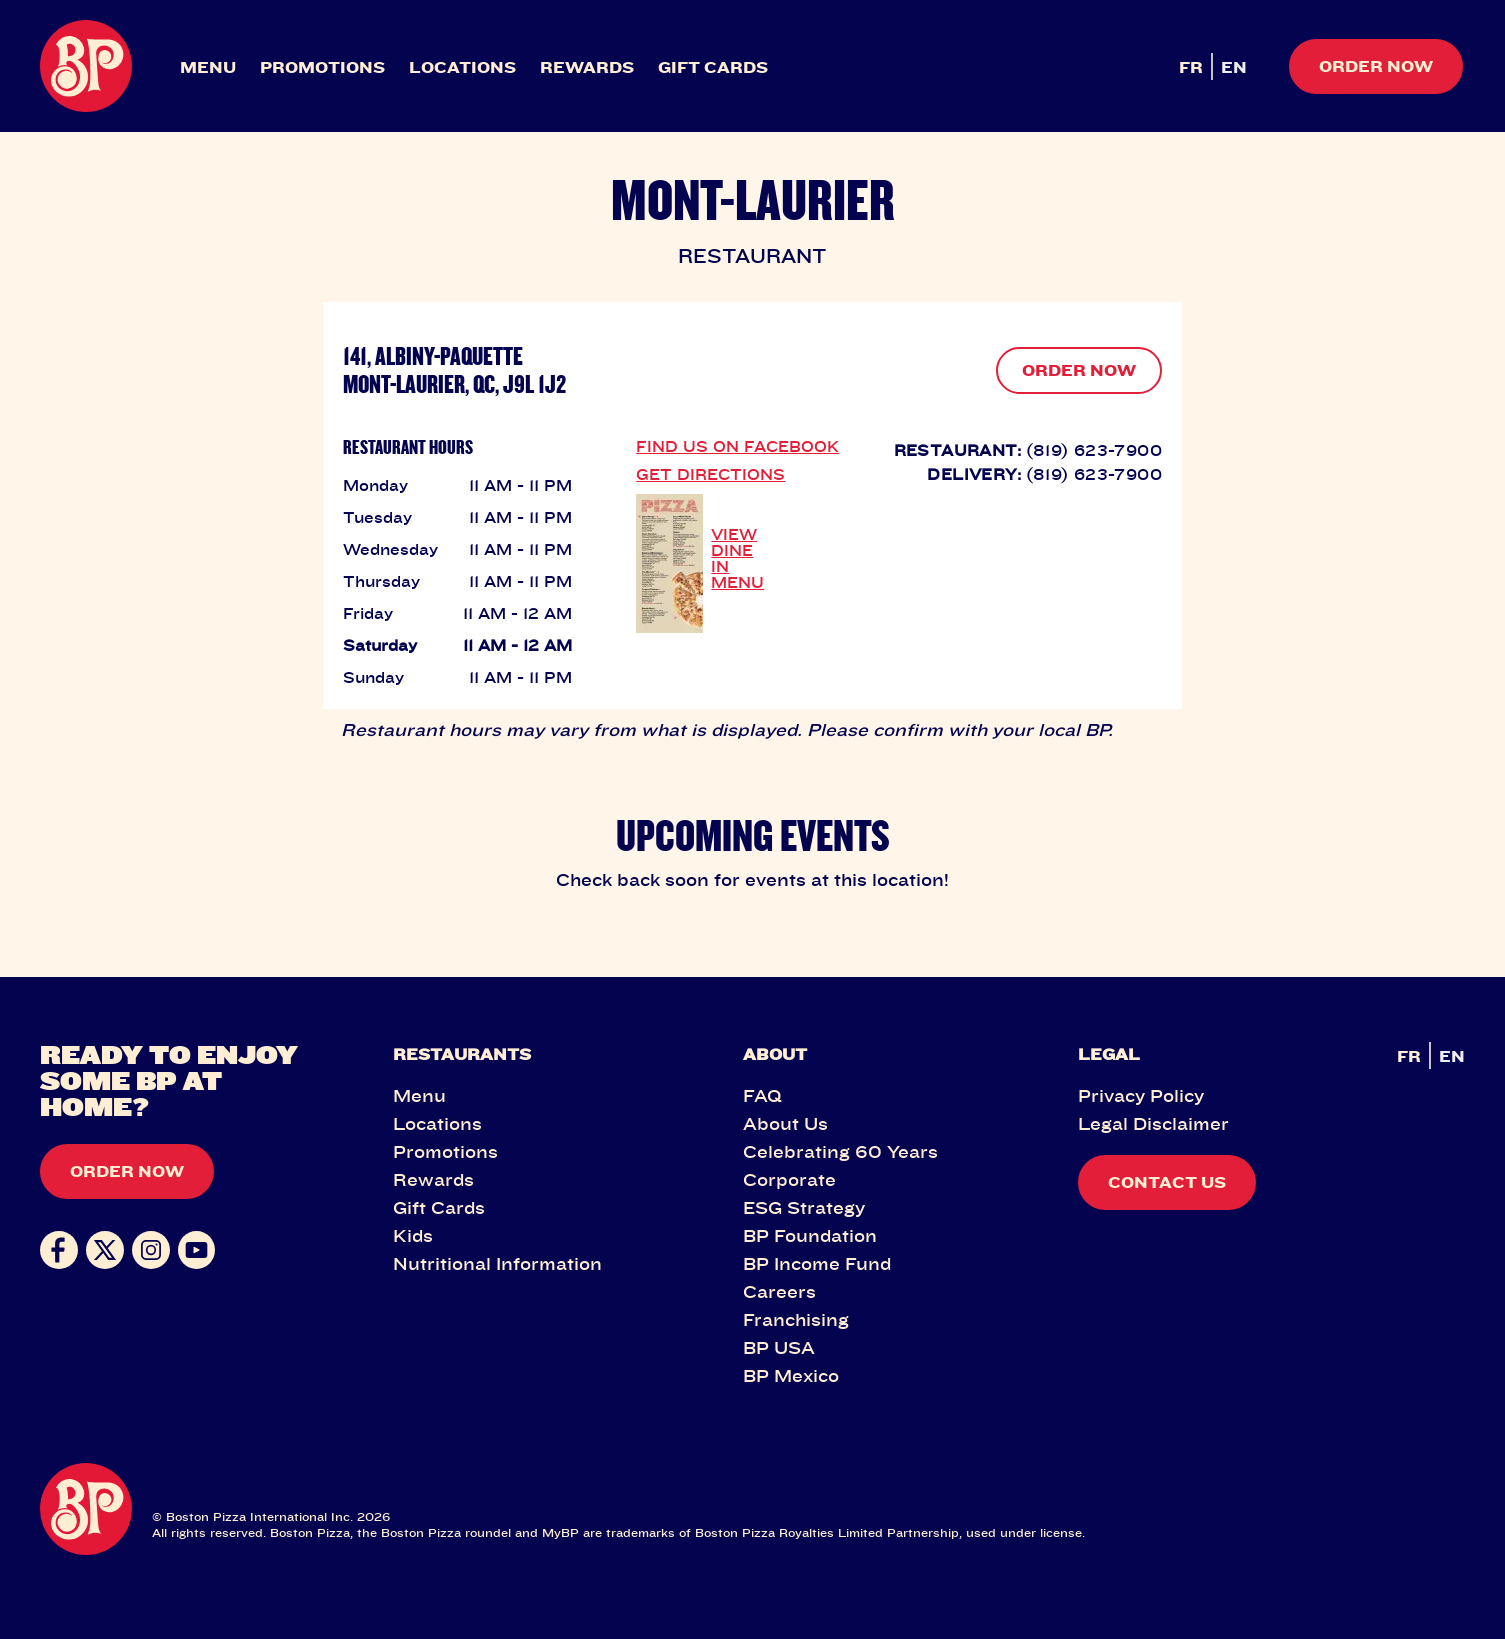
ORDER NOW (1079, 370)
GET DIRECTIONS (710, 474)
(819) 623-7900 (1094, 450)
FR (1191, 67)
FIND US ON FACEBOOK (737, 446)
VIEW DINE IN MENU (737, 558)
